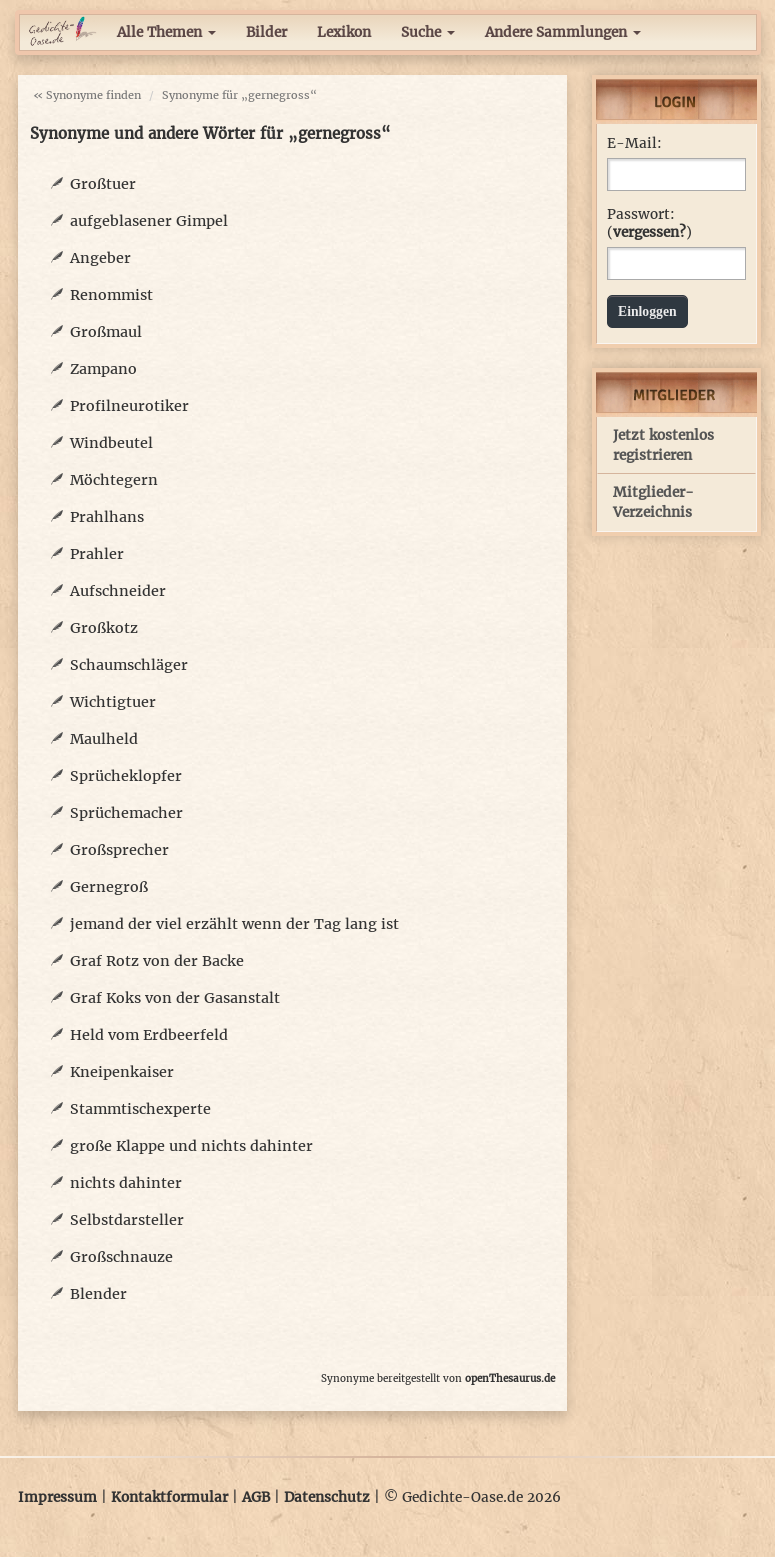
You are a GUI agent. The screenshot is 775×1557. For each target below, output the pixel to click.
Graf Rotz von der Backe (157, 961)
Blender (98, 1294)
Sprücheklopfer (126, 776)
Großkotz (104, 628)
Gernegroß (109, 887)
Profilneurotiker (129, 406)
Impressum (57, 1497)
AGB (256, 1497)
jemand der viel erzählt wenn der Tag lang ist (234, 924)
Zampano (103, 369)
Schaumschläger (129, 665)
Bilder (266, 32)
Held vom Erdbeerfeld (149, 1035)
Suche (428, 32)
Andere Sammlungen (563, 32)
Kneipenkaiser (122, 1072)
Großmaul (106, 332)
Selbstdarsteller (127, 1220)
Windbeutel (111, 443)
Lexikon (344, 32)
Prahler (97, 554)
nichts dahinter (126, 1183)
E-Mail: (634, 143)
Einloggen (647, 311)
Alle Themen (166, 32)
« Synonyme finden (87, 95)
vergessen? (649, 232)
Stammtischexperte (140, 1109)
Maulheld (104, 739)
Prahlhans (107, 517)
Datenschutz (327, 1497)
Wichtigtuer (113, 702)
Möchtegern (114, 480)
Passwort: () (649, 223)
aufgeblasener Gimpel (149, 221)
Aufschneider (118, 591)
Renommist (111, 295)
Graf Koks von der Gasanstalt (175, 998)
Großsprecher (119, 850)
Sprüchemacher (126, 813)
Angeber (100, 258)
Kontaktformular (169, 1497)
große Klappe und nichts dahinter (191, 1146)
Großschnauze (121, 1257)
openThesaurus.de (510, 1378)
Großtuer (103, 184)
